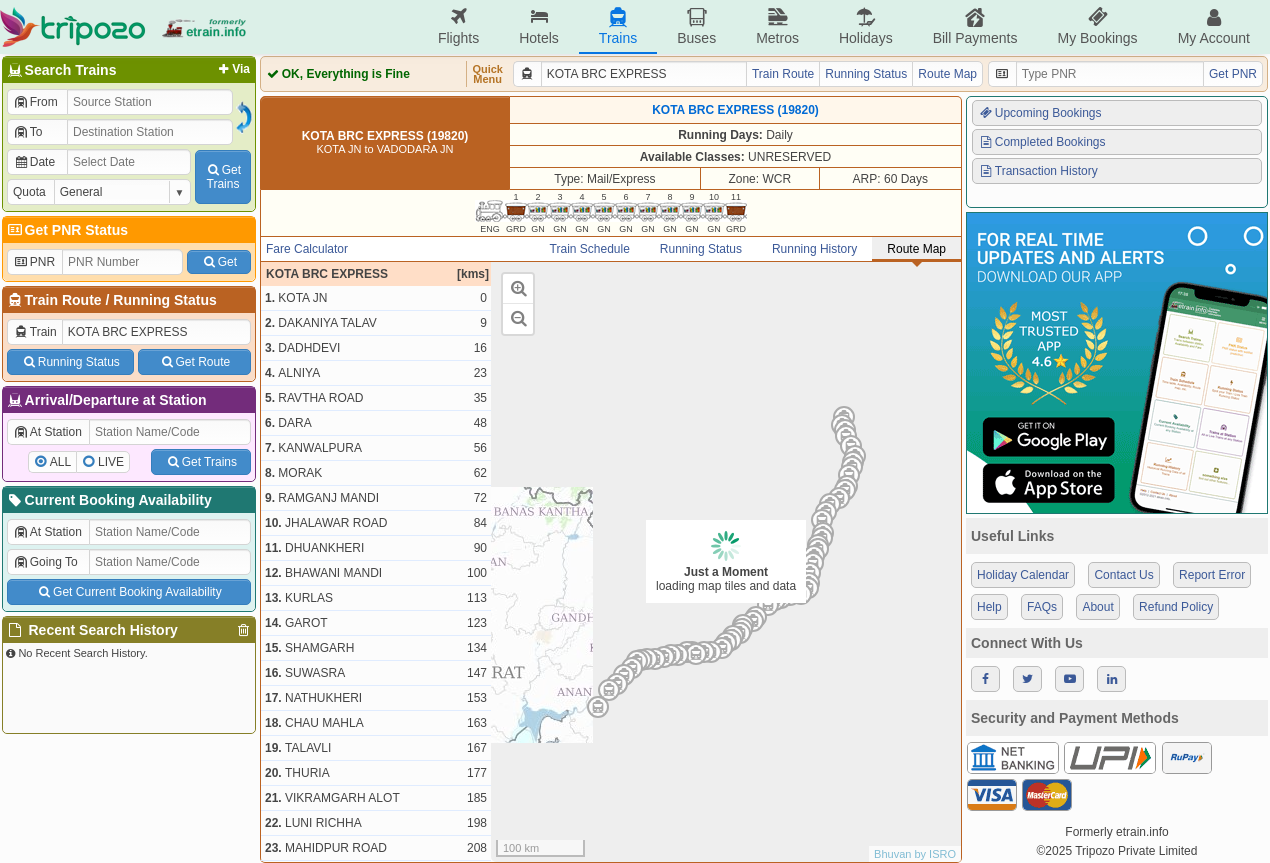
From (35, 102)
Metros (777, 26)
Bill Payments (975, 26)
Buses (696, 26)
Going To (45, 562)
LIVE (111, 462)
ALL (60, 462)
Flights (458, 26)
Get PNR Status (66, 230)
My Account (1214, 26)
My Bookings (1097, 26)
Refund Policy (1176, 607)
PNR (34, 262)
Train (35, 332)
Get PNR (1233, 74)
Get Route (194, 362)
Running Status (164, 300)
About (1097, 607)
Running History (814, 249)
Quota (29, 192)
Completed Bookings (1042, 142)
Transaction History (1038, 171)
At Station (47, 432)
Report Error (1212, 575)
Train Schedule (590, 249)
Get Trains (201, 462)
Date (34, 162)
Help (989, 607)
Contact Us (1123, 575)
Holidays (866, 26)
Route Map (947, 74)
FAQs (1042, 607)
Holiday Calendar (1023, 575)
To (27, 132)
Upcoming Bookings (1040, 113)
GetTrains (223, 177)
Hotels (539, 26)
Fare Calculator (307, 249)
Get (219, 262)
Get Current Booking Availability (128, 592)
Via (232, 69)
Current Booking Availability (108, 500)
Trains (618, 26)
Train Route (63, 300)
